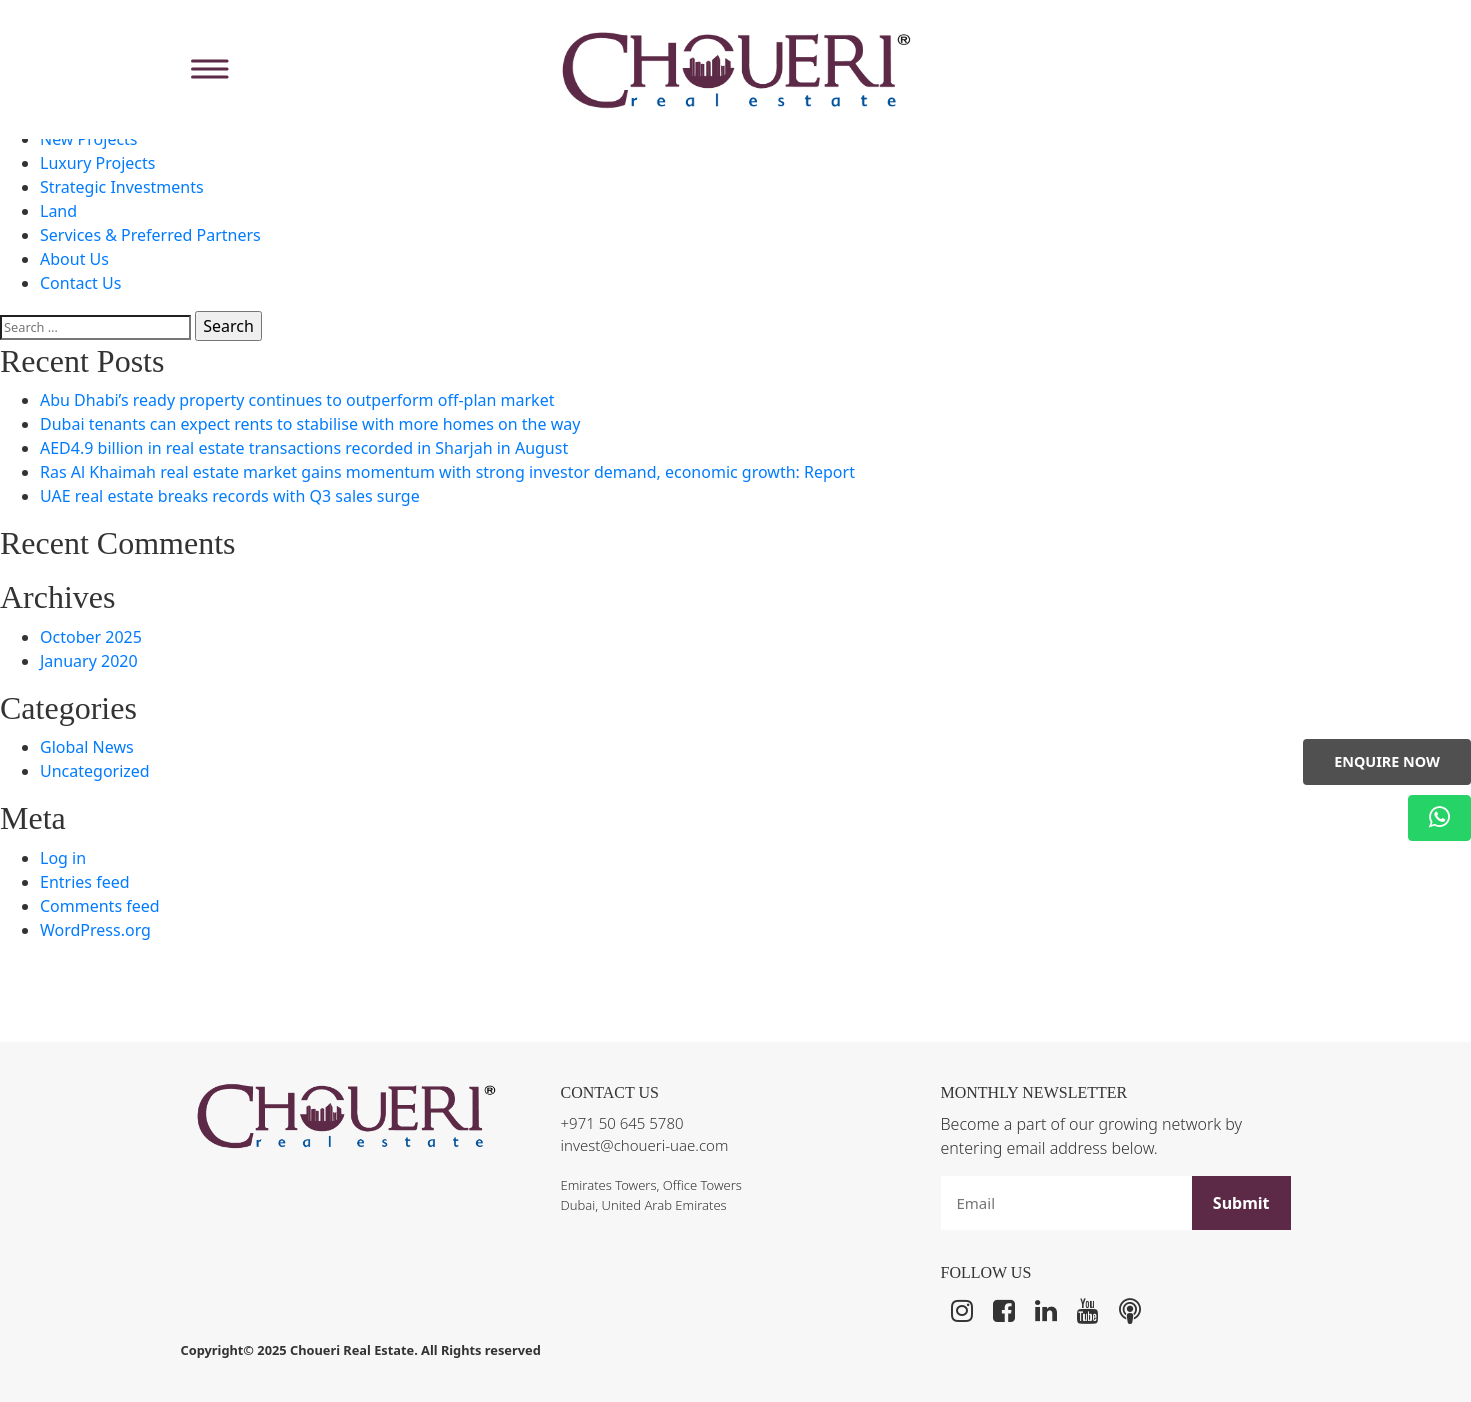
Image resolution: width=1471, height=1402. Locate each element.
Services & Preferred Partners (150, 235)
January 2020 (89, 661)
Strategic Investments (122, 187)
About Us (74, 259)
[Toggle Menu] (207, 69)
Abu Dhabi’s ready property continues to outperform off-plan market (297, 400)
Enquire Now (1387, 761)
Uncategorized (95, 771)
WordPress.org (95, 930)
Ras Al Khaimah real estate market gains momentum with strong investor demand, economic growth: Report (447, 472)
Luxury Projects (97, 163)
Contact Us (80, 283)
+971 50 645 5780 (622, 1123)
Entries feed (85, 882)
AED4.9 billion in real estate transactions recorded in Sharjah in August (304, 448)
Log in (63, 858)
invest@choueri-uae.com (645, 1145)
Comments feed (100, 906)
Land (58, 211)
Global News (87, 747)
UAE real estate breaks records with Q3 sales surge (230, 496)
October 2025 (91, 637)
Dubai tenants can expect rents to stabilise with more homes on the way (310, 424)
